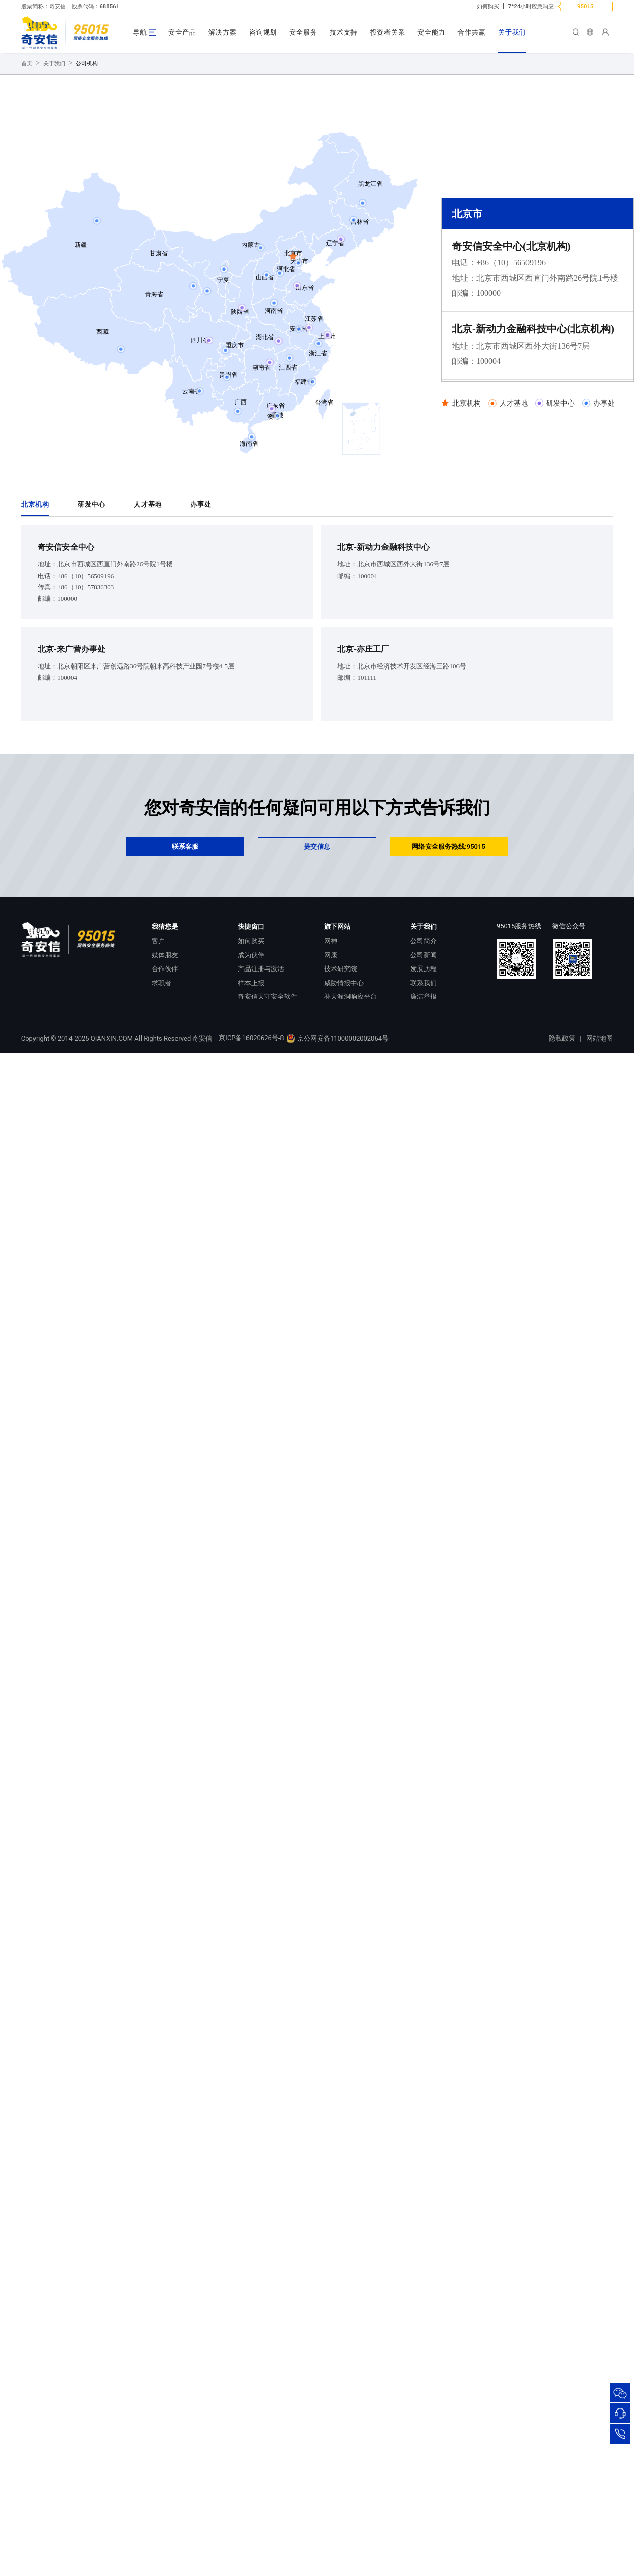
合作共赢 (471, 32)
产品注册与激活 (261, 1068)
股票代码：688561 (95, 6)
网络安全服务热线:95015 (448, 945)
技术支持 (344, 32)
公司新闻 (423, 1054)
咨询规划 (263, 32)
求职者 (161, 1082)
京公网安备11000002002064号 (337, 1137)
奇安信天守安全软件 (267, 1096)
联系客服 (185, 945)
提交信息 (317, 945)
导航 (140, 32)
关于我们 (512, 32)
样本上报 (251, 1082)
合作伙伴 (165, 1068)
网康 (330, 1054)
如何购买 (488, 6)
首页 (26, 163)
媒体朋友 (165, 1054)
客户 (158, 1040)
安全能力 (431, 32)
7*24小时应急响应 (531, 6)
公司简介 (423, 1040)
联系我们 (423, 1082)
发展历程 (423, 1068)
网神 (330, 1040)
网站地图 (599, 1137)
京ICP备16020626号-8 (251, 1137)
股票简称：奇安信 (43, 6)
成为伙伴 (251, 1054)
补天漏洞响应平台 (350, 1096)
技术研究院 (340, 1068)
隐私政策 (562, 1137)
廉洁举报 (423, 1096)
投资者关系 (387, 32)
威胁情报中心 (344, 1082)
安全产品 (182, 32)
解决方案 (222, 32)
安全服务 (303, 32)
